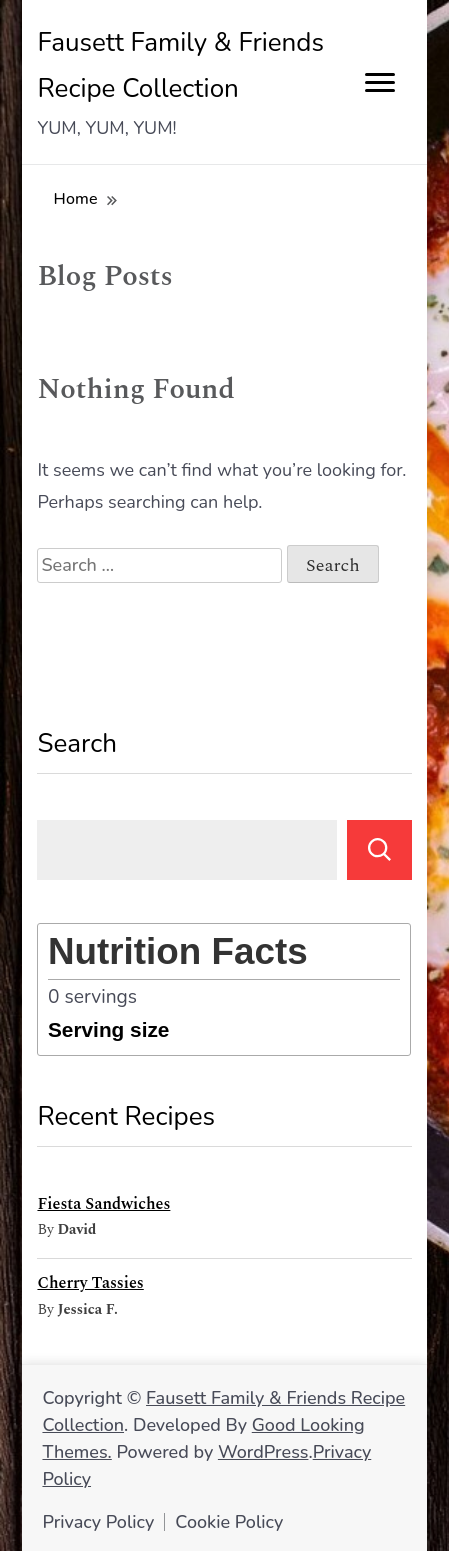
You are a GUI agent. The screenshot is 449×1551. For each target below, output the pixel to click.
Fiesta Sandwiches (103, 1204)
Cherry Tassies (90, 1283)
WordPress (263, 1452)
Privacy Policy (98, 1522)
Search (77, 743)
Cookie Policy (229, 1522)
